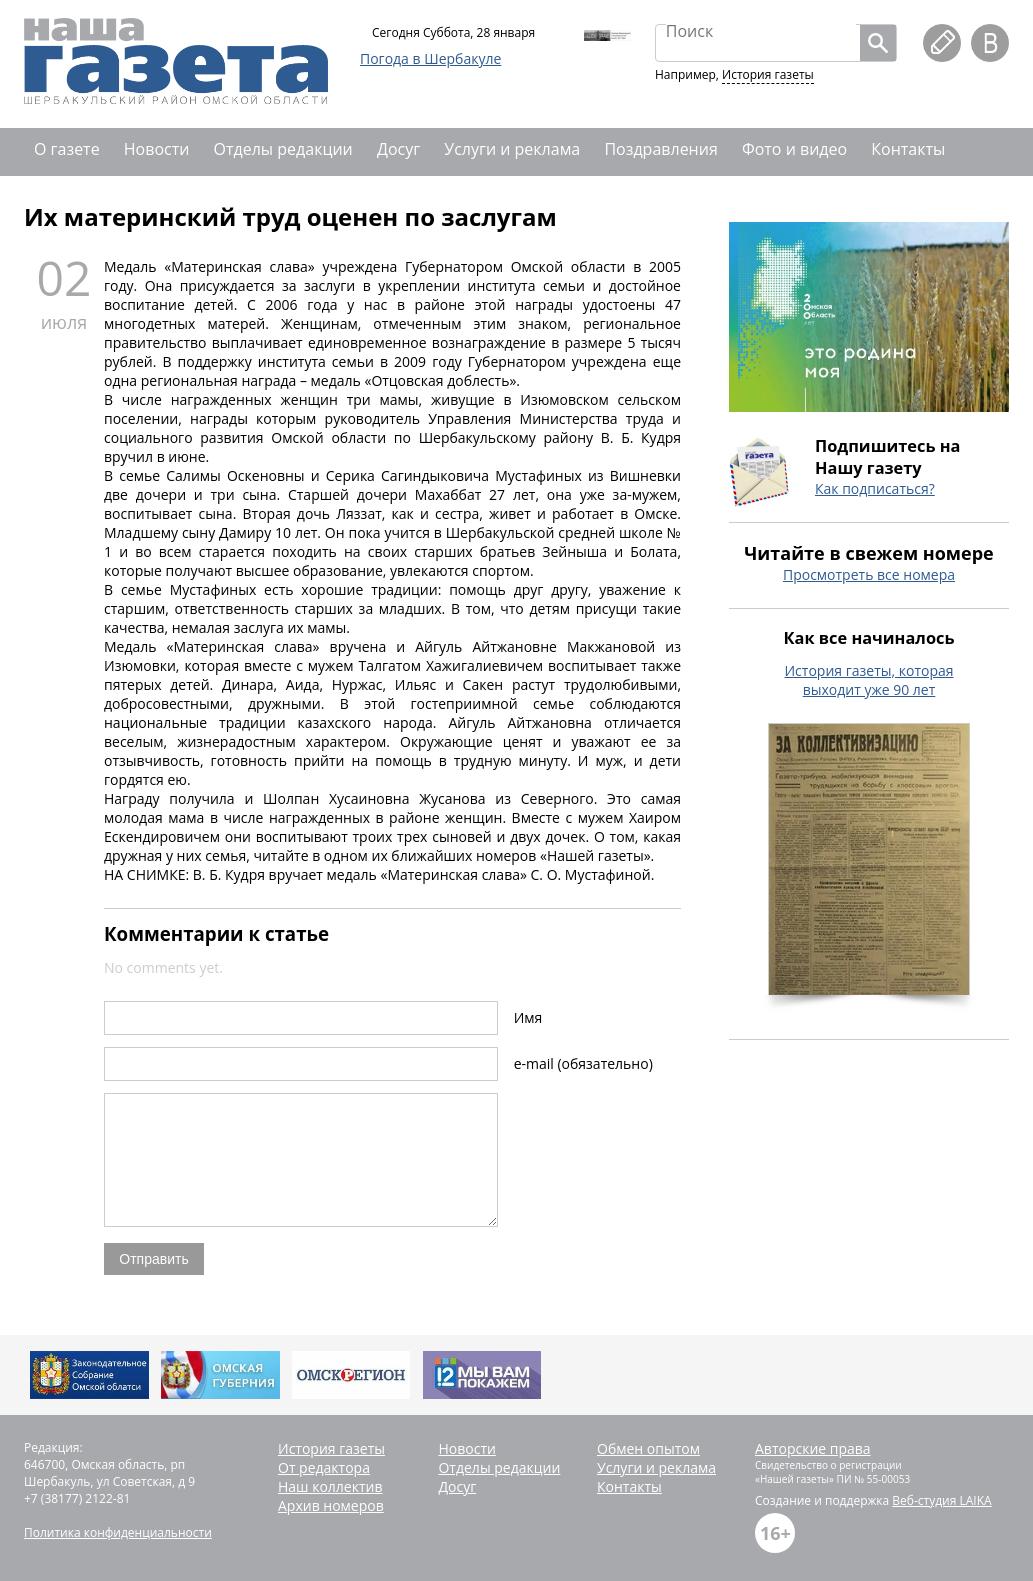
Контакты (908, 149)
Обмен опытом (648, 1448)
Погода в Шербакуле (430, 58)
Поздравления (660, 149)
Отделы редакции (283, 149)
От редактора (324, 1467)
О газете (67, 149)
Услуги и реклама (512, 149)
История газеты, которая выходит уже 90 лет (868, 680)
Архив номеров (331, 1505)
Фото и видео (794, 149)
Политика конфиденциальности (118, 1532)
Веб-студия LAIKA (941, 1500)
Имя (528, 1017)
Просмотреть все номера (869, 574)
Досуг (398, 149)
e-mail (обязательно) (583, 1063)
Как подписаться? (875, 488)
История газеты (768, 74)
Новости (157, 149)
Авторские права (813, 1448)
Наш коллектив (330, 1486)
